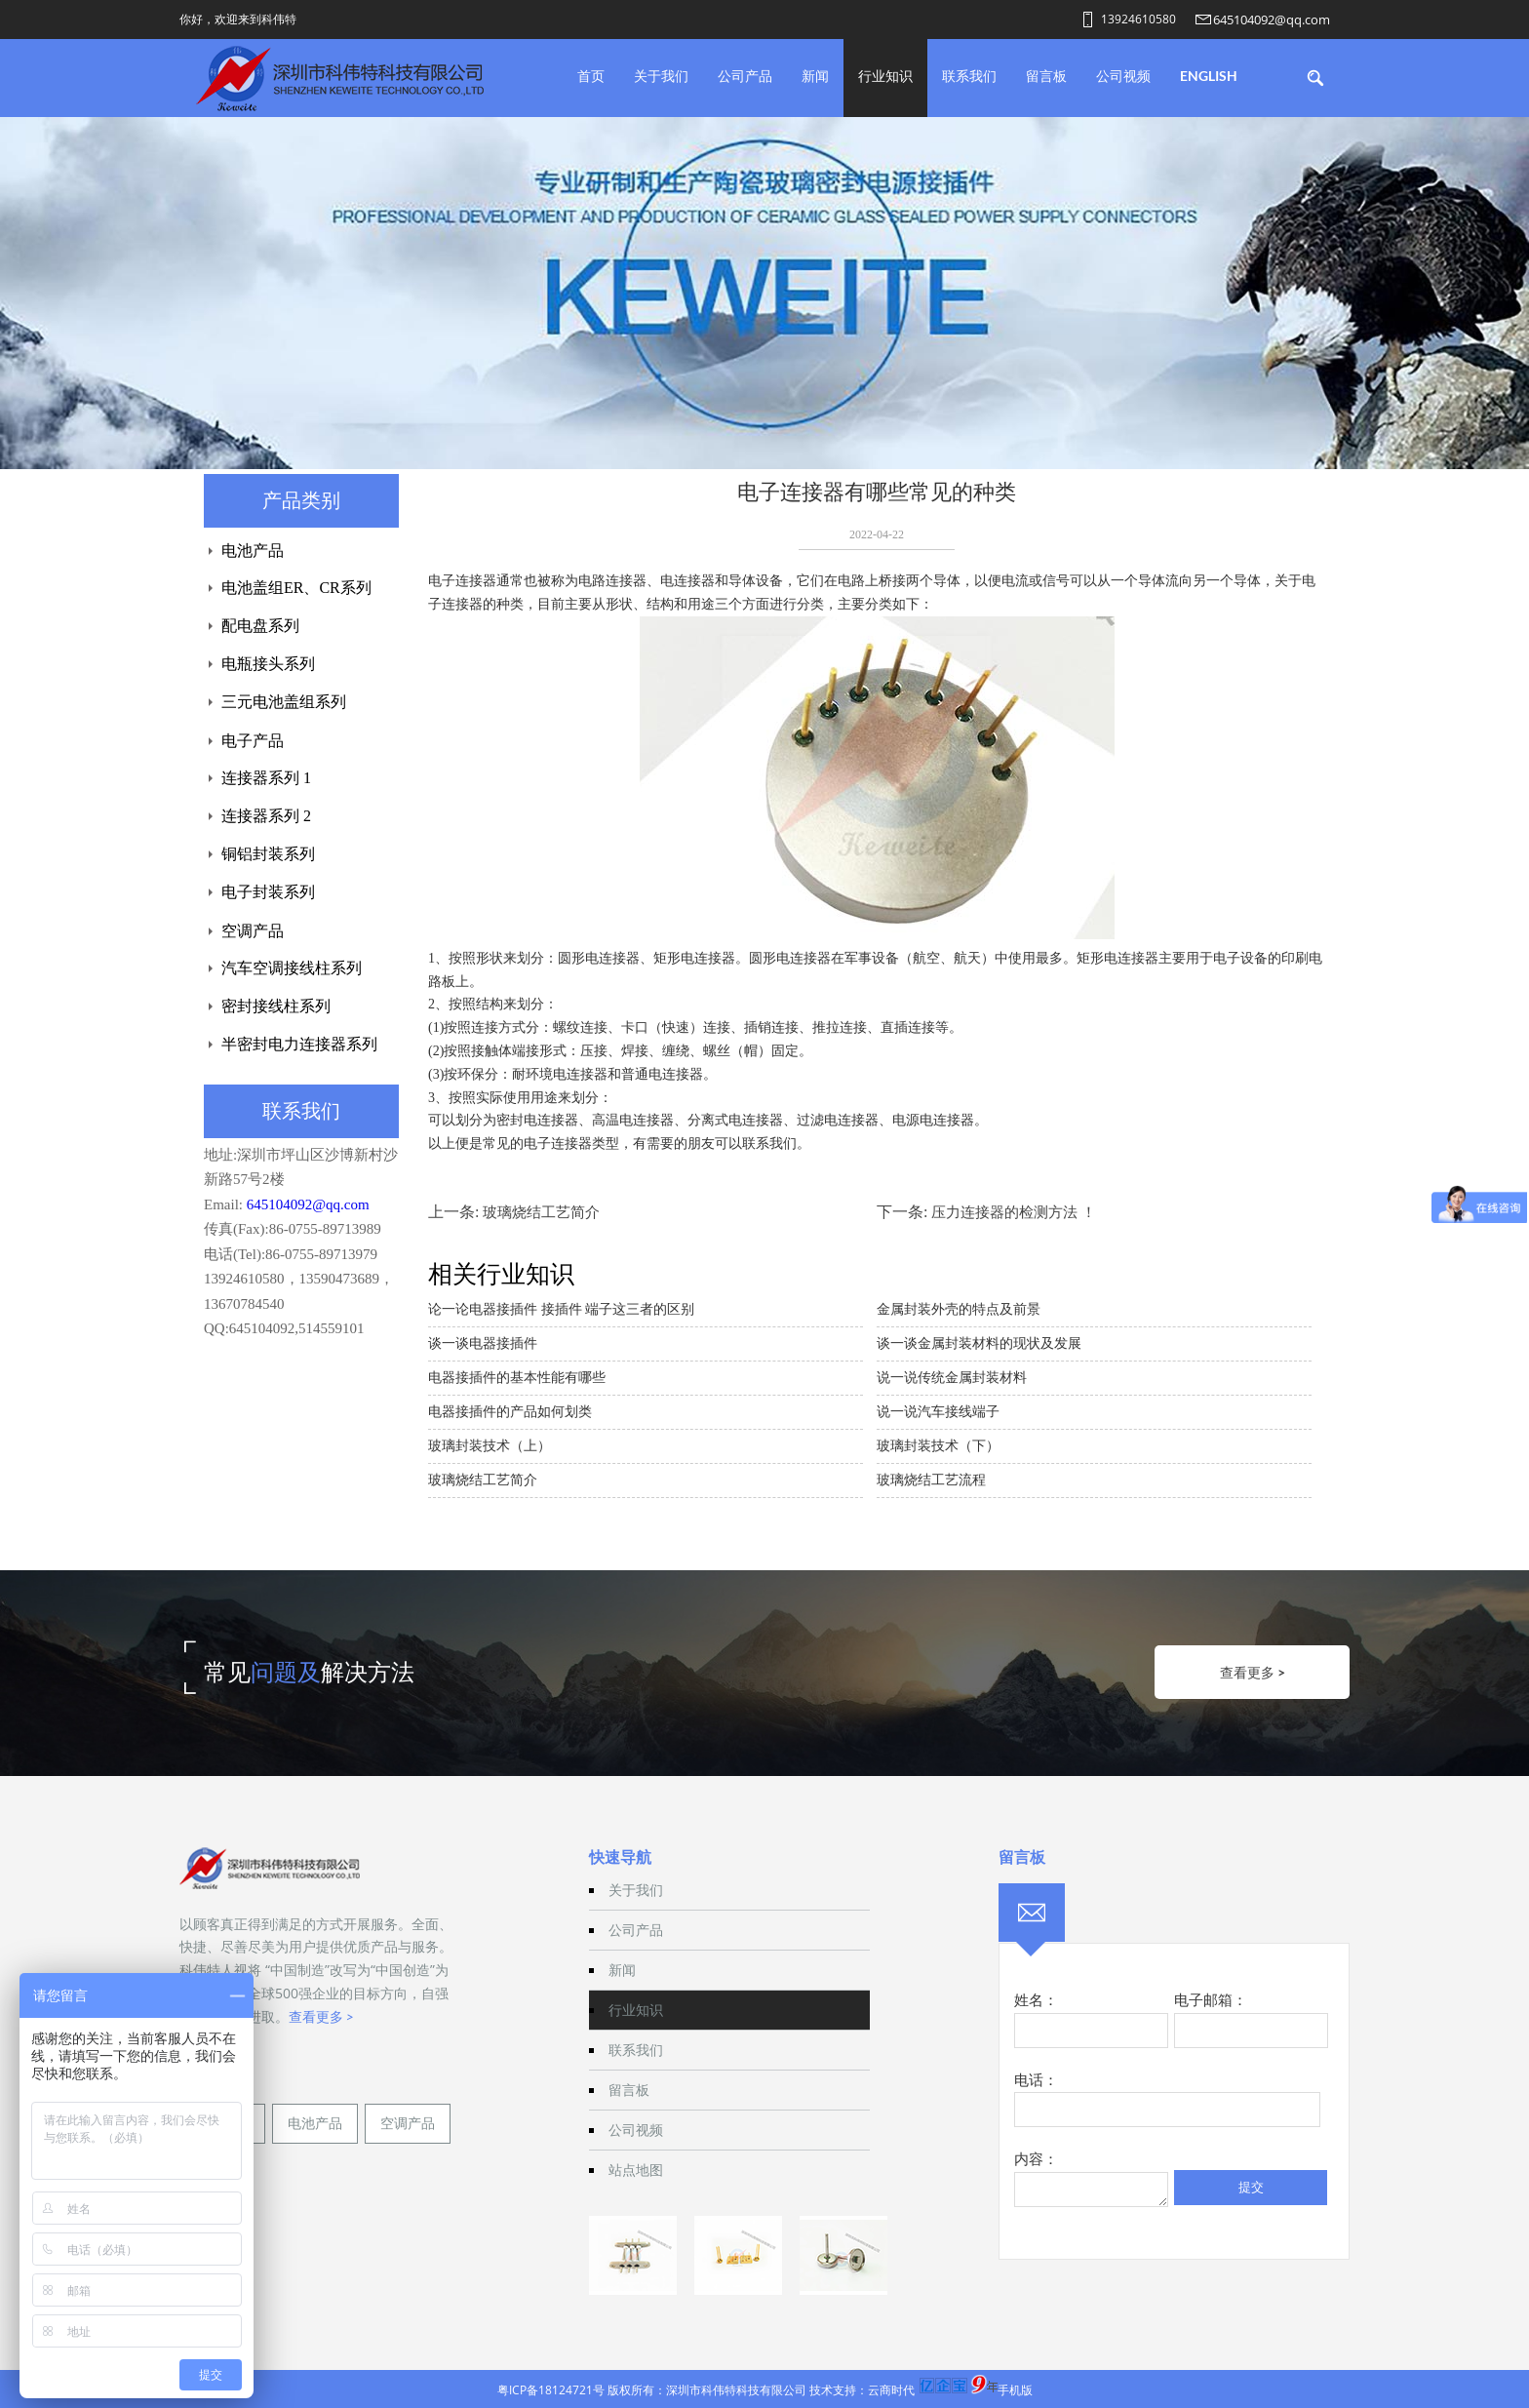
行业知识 (885, 75)
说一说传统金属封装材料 (952, 1377)
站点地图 (635, 2169)
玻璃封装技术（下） (938, 1446)
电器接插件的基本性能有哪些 (517, 1377)
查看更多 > (1252, 1672)
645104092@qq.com (1271, 19)
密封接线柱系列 (276, 1006)
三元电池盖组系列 (283, 701)
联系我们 (969, 75)
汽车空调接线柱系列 (291, 968)
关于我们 (661, 75)
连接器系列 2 (266, 816)
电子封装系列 (268, 892)
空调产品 (252, 931)
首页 (591, 75)
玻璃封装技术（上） (489, 1446)
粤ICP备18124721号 (551, 2390)
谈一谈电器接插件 (482, 1343)
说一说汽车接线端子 (938, 1411)
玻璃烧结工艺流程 (931, 1480)
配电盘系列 (260, 625)
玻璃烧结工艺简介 (541, 1212)
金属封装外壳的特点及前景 (958, 1309)
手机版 (1015, 2390)
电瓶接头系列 (268, 663)
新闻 (815, 75)
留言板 (1046, 75)
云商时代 (891, 2390)
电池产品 (252, 550)
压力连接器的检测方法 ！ (1013, 1212)
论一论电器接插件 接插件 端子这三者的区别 (561, 1309)
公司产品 (745, 75)
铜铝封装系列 (268, 854)
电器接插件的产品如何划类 (510, 1411)
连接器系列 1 (266, 778)
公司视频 (1123, 75)
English (1208, 75)
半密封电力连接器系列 (299, 1044)
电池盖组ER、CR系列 (296, 587)
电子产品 (252, 740)
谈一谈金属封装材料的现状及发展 (979, 1343)
